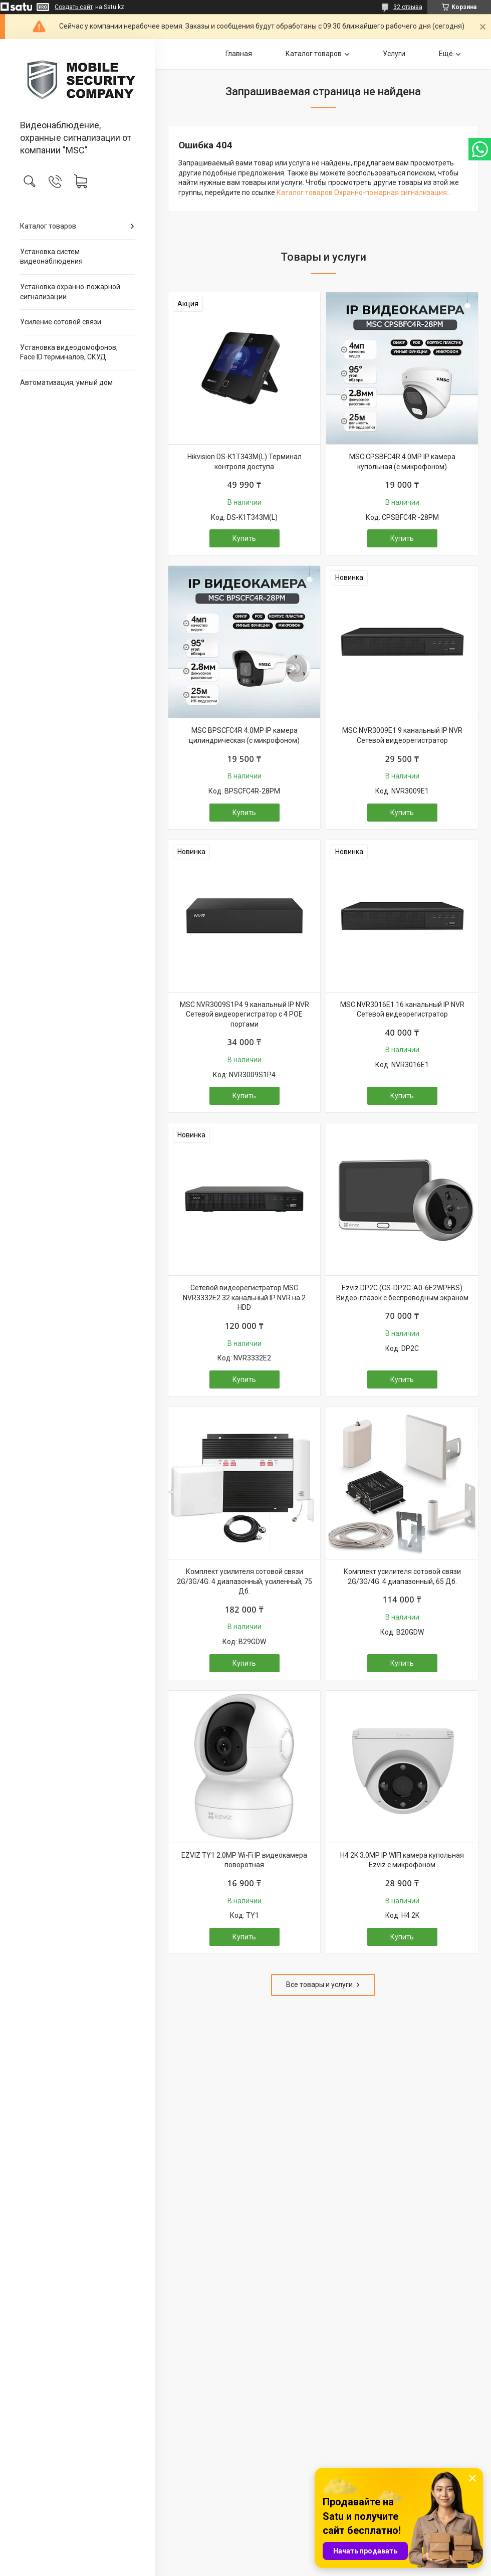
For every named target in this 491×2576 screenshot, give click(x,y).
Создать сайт (74, 7)
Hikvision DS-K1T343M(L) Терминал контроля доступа (244, 462)
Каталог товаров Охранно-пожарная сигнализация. (362, 192)
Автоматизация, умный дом (66, 382)
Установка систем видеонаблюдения (51, 257)
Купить (244, 538)
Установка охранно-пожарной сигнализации (70, 292)
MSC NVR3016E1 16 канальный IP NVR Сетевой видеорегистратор (402, 1010)
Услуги (394, 54)
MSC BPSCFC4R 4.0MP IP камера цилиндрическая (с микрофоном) (244, 735)
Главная (238, 54)
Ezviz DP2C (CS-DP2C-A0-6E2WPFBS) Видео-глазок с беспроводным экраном (402, 1293)
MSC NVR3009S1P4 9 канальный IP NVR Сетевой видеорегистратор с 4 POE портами (244, 1014)
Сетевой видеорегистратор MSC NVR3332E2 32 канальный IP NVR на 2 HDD (244, 1297)
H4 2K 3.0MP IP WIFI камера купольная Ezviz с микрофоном (402, 1860)
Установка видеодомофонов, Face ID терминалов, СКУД (69, 352)
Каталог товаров (48, 226)
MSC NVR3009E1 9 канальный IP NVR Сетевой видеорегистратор (402, 735)
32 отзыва (407, 7)
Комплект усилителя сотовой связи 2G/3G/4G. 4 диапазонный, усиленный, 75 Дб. (244, 1581)
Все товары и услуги (319, 1984)
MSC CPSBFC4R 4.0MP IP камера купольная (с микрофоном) (402, 462)
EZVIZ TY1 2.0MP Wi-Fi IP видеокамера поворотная (244, 1860)
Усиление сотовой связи (60, 322)
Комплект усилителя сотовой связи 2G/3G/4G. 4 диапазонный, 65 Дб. (402, 1576)
